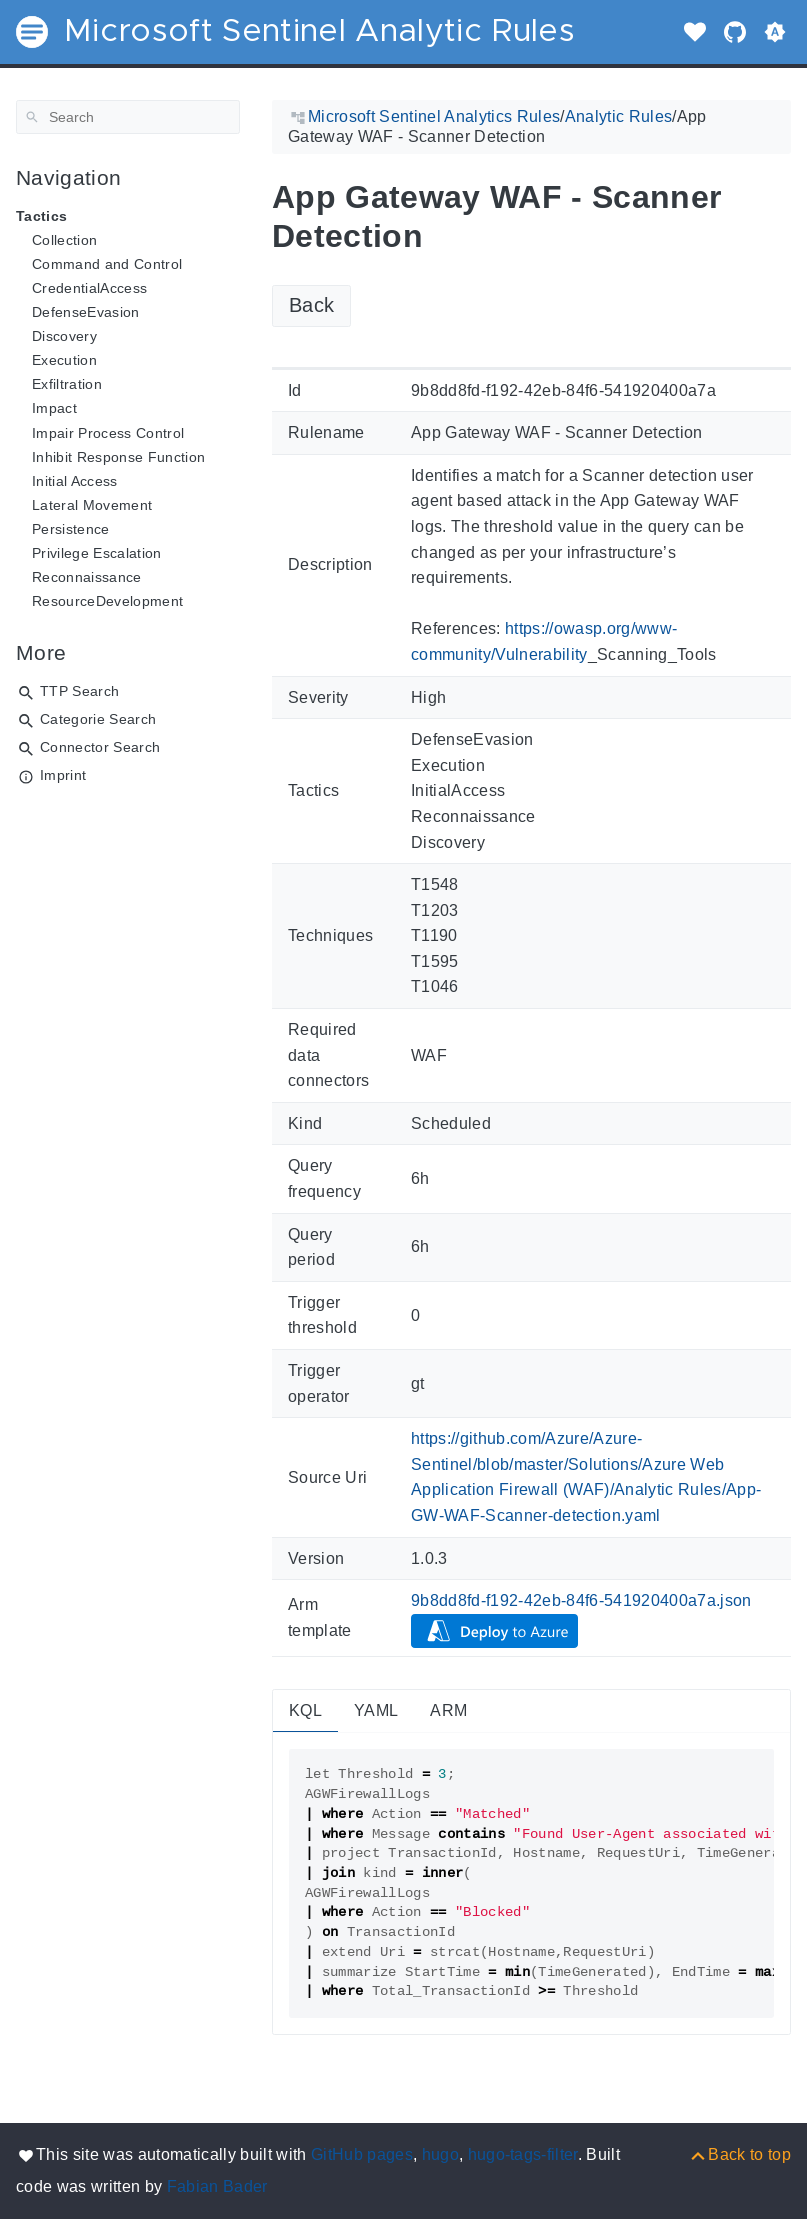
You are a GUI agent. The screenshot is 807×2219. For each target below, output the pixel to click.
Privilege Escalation (97, 553)
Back (311, 305)
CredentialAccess (89, 288)
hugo (440, 2154)
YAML (376, 1710)
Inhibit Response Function (118, 457)
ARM (448, 1710)
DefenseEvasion (86, 312)
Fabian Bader (217, 2186)
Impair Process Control (108, 433)
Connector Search (100, 747)
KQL (305, 1710)
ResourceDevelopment (107, 601)
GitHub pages (362, 2154)
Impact (54, 408)
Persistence (71, 529)
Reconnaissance (87, 577)
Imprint (63, 775)
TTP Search (79, 691)
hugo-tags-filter (523, 2154)
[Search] (128, 117)
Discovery (64, 336)
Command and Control (107, 264)
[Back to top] (739, 2154)
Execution (64, 360)
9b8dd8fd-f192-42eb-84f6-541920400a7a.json (581, 1600)
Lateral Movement (92, 505)
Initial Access (75, 481)
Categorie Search (98, 719)
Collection (64, 240)
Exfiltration (67, 384)
